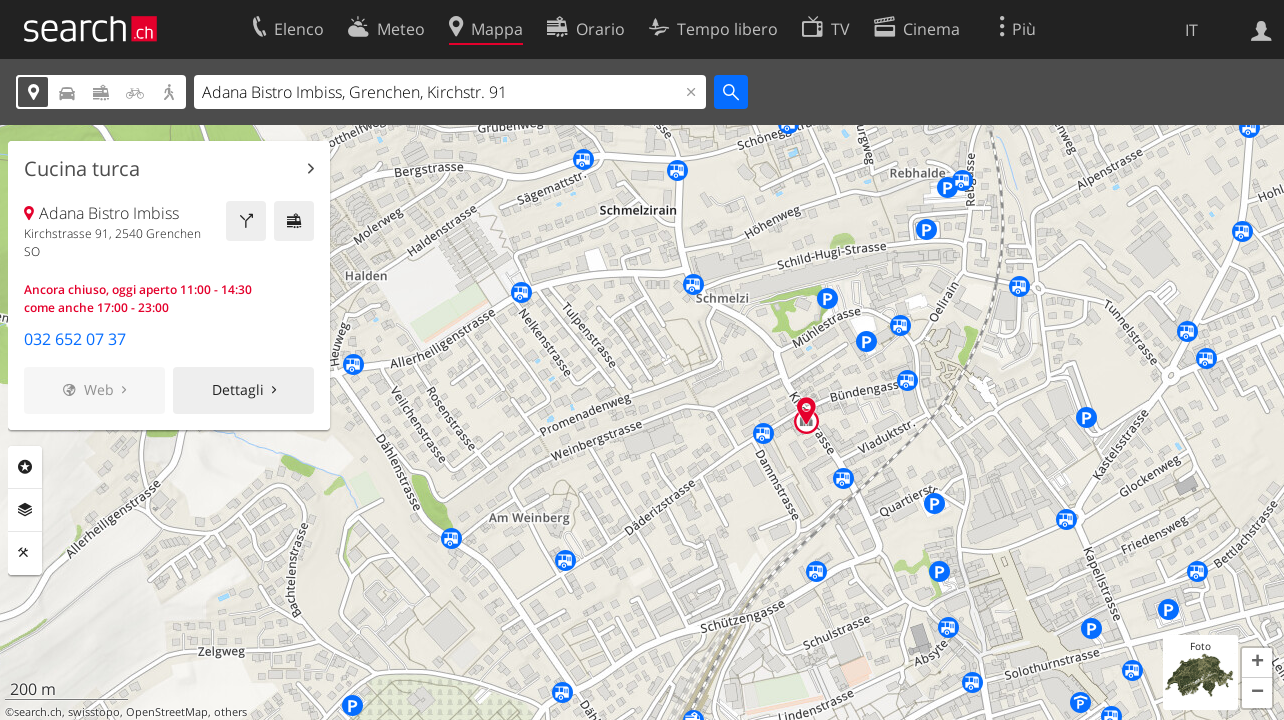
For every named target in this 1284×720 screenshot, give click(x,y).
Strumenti (25, 553)
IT (1191, 30)
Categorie (25, 467)
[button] (1257, 663)
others (230, 712)
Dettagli (238, 389)
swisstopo (94, 712)
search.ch (38, 712)
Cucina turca (82, 169)
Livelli (25, 510)
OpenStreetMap (167, 712)
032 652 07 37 (75, 339)
